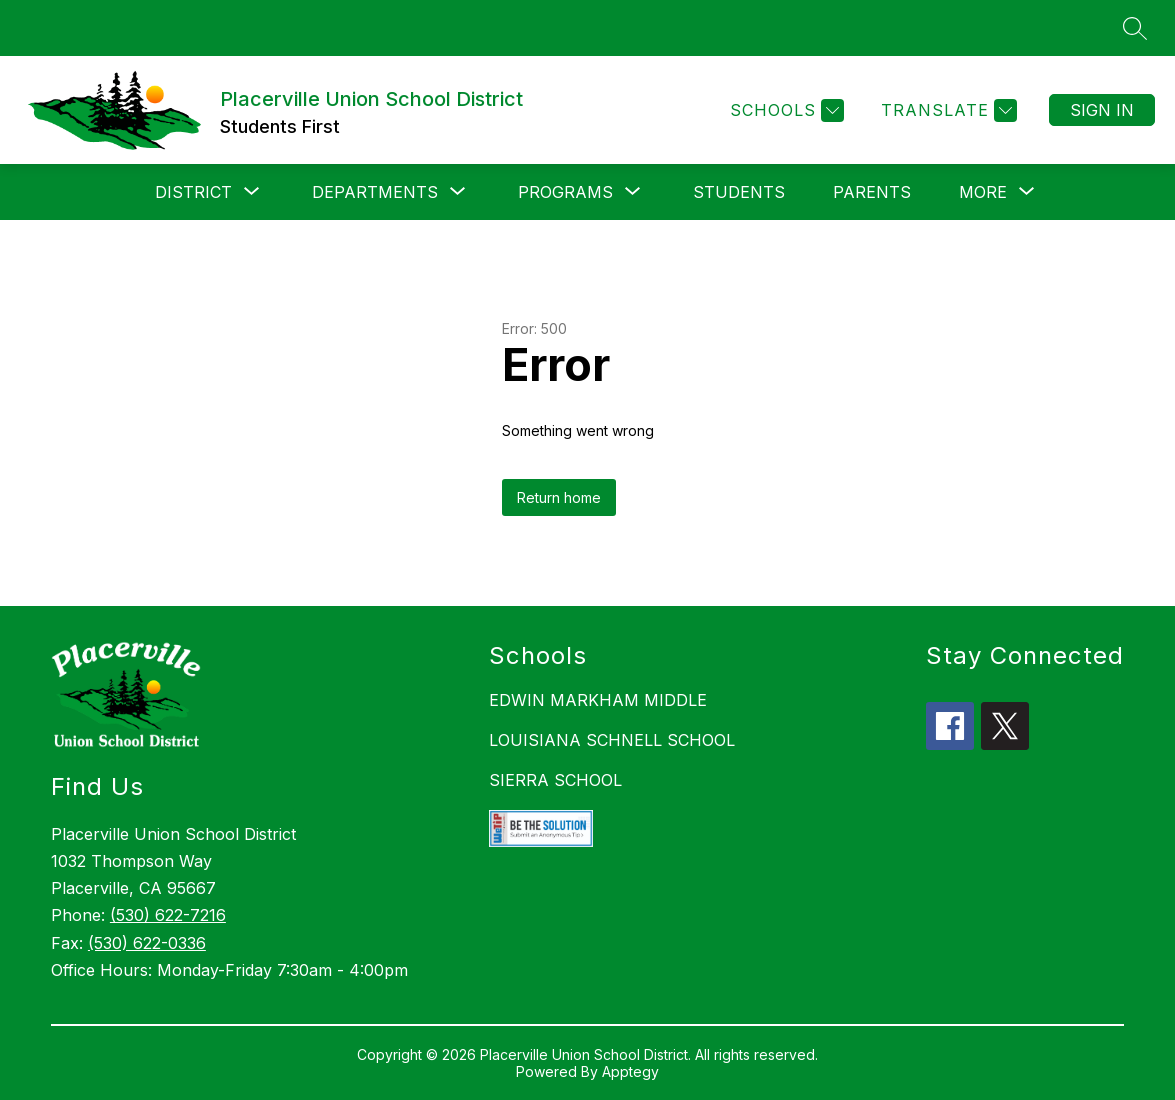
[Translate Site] (946, 110)
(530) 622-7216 (168, 915)
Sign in (1102, 110)
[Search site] (1135, 28)
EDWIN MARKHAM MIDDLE (598, 700)
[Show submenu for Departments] (375, 192)
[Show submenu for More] (983, 192)
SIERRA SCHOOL (555, 780)
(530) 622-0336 (147, 943)
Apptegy (630, 1071)
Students (739, 192)
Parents (872, 192)
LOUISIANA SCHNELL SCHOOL (612, 740)
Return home (559, 497)
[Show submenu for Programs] (565, 192)
